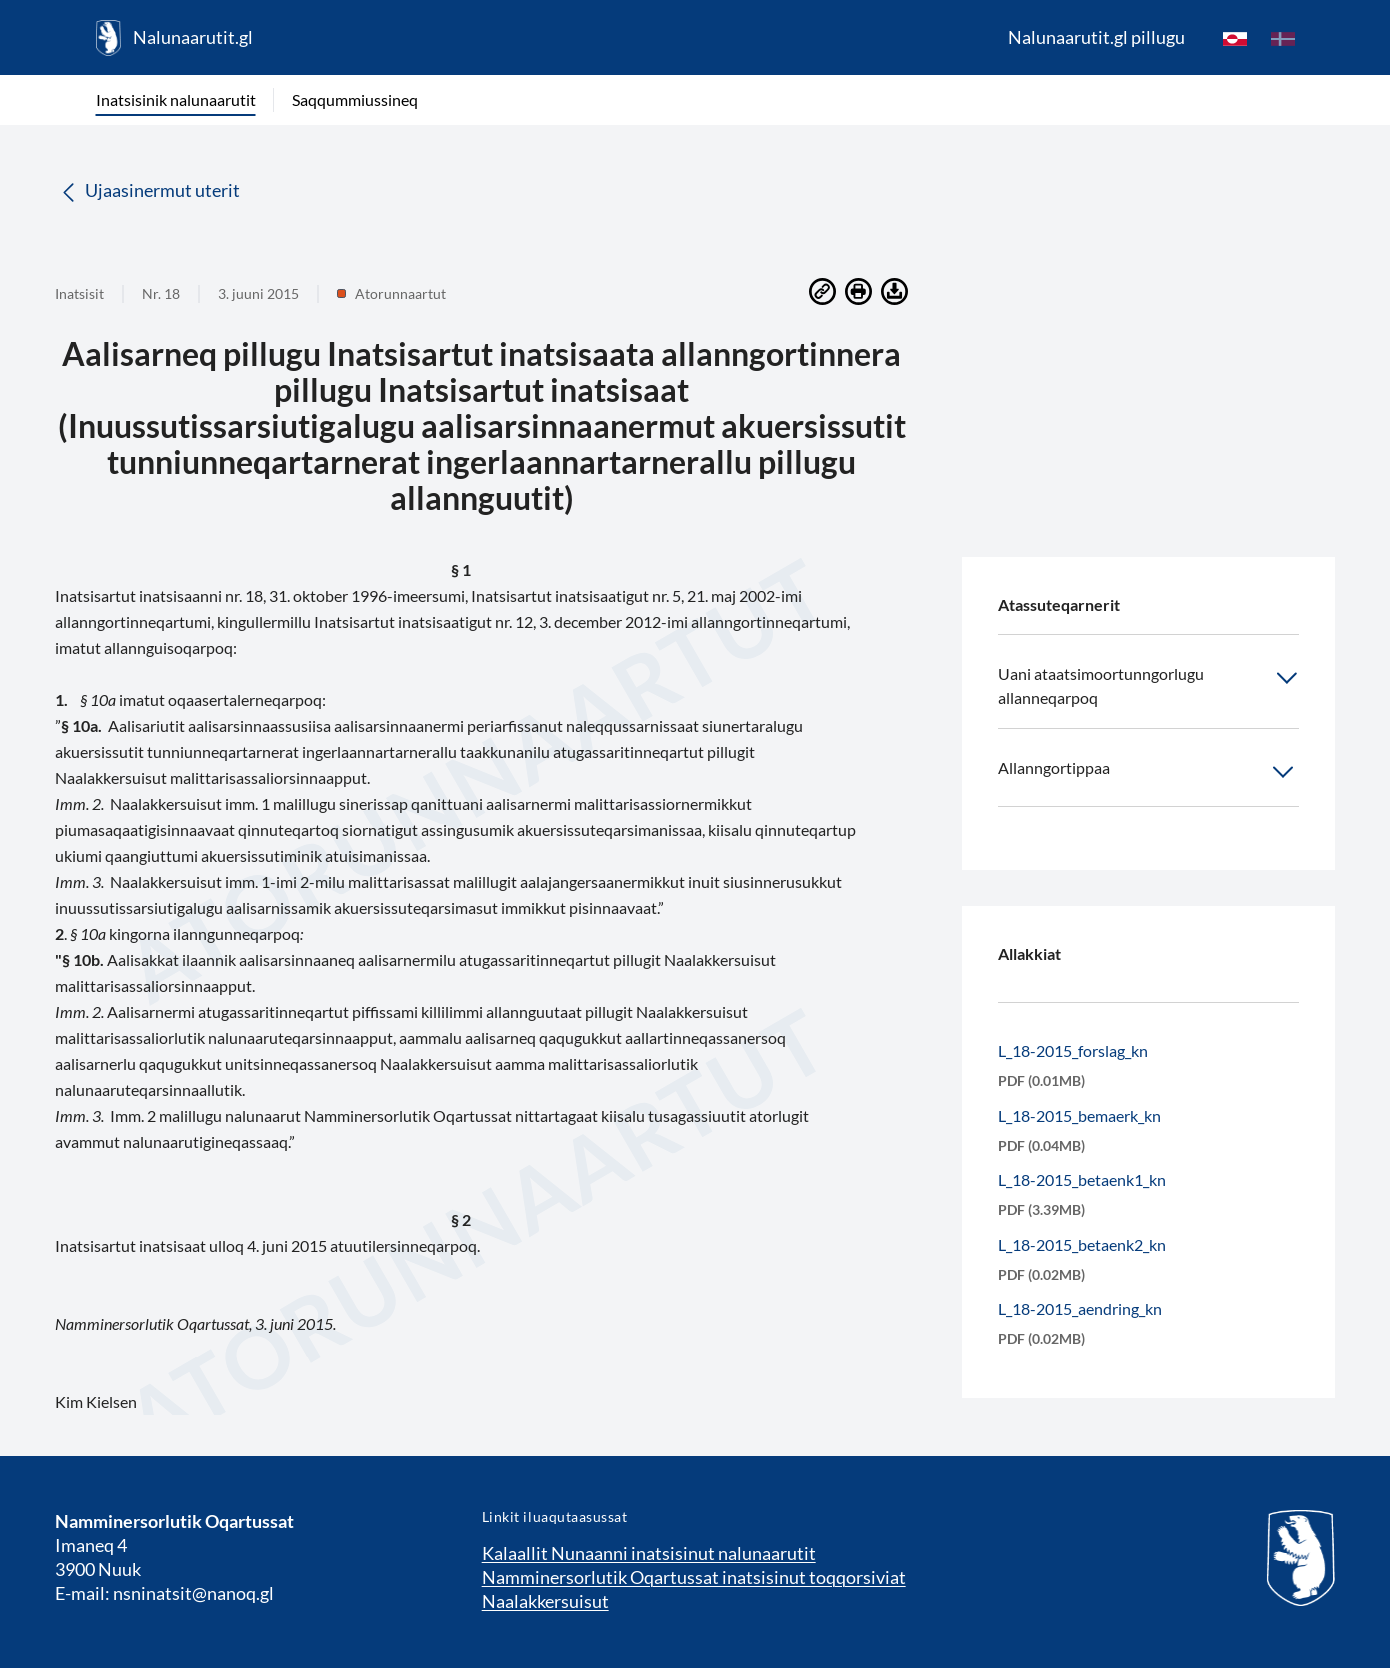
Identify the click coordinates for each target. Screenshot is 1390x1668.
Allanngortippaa (1148, 772)
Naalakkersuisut (545, 1601)
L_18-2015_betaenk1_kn (1082, 1179)
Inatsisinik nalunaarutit (176, 99)
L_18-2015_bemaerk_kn (1079, 1115)
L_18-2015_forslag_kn (1073, 1050)
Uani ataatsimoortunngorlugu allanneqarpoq (1148, 684)
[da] (1283, 38)
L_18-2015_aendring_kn (1080, 1308)
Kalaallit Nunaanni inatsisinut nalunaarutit (649, 1553)
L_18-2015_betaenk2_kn (1082, 1244)
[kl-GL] (1235, 38)
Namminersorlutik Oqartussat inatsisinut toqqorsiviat (694, 1577)
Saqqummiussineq (355, 99)
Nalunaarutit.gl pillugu (1096, 37)
